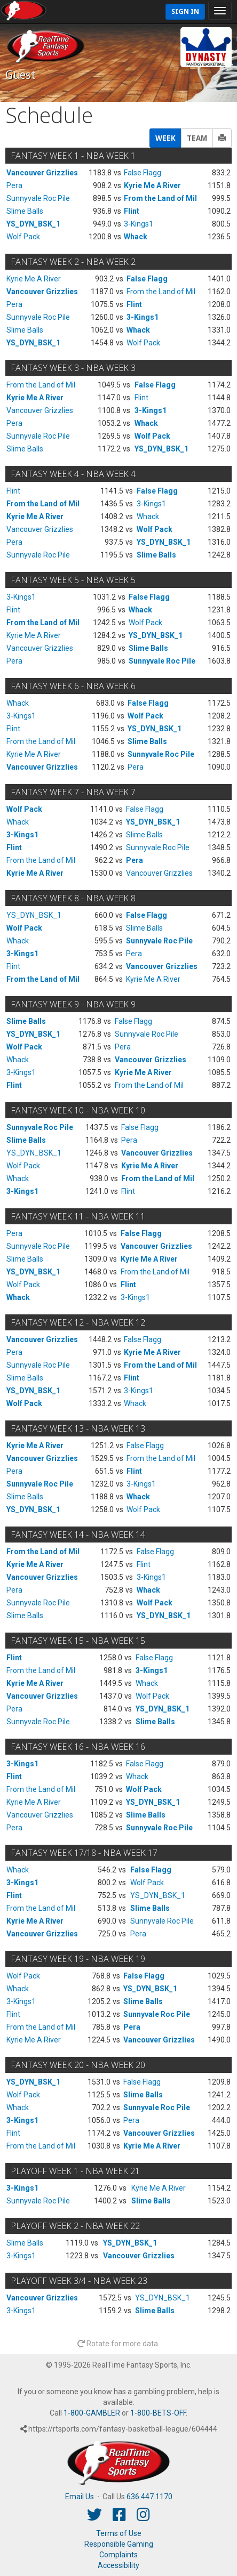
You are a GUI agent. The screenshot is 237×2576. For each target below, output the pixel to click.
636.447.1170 (149, 2496)
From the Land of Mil (160, 198)
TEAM (197, 138)
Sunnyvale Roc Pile (38, 198)
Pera (14, 185)
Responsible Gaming (118, 2544)
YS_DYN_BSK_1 (33, 224)
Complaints (118, 2554)
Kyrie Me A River (152, 185)
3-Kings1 (138, 224)
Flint (131, 211)
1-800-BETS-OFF (158, 2413)
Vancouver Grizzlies (42, 172)
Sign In (185, 11)
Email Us (79, 2496)
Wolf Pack (23, 236)
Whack (135, 236)
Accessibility (118, 2565)
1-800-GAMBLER (92, 2413)
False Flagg (142, 172)
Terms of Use (118, 2533)
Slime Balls (24, 211)
